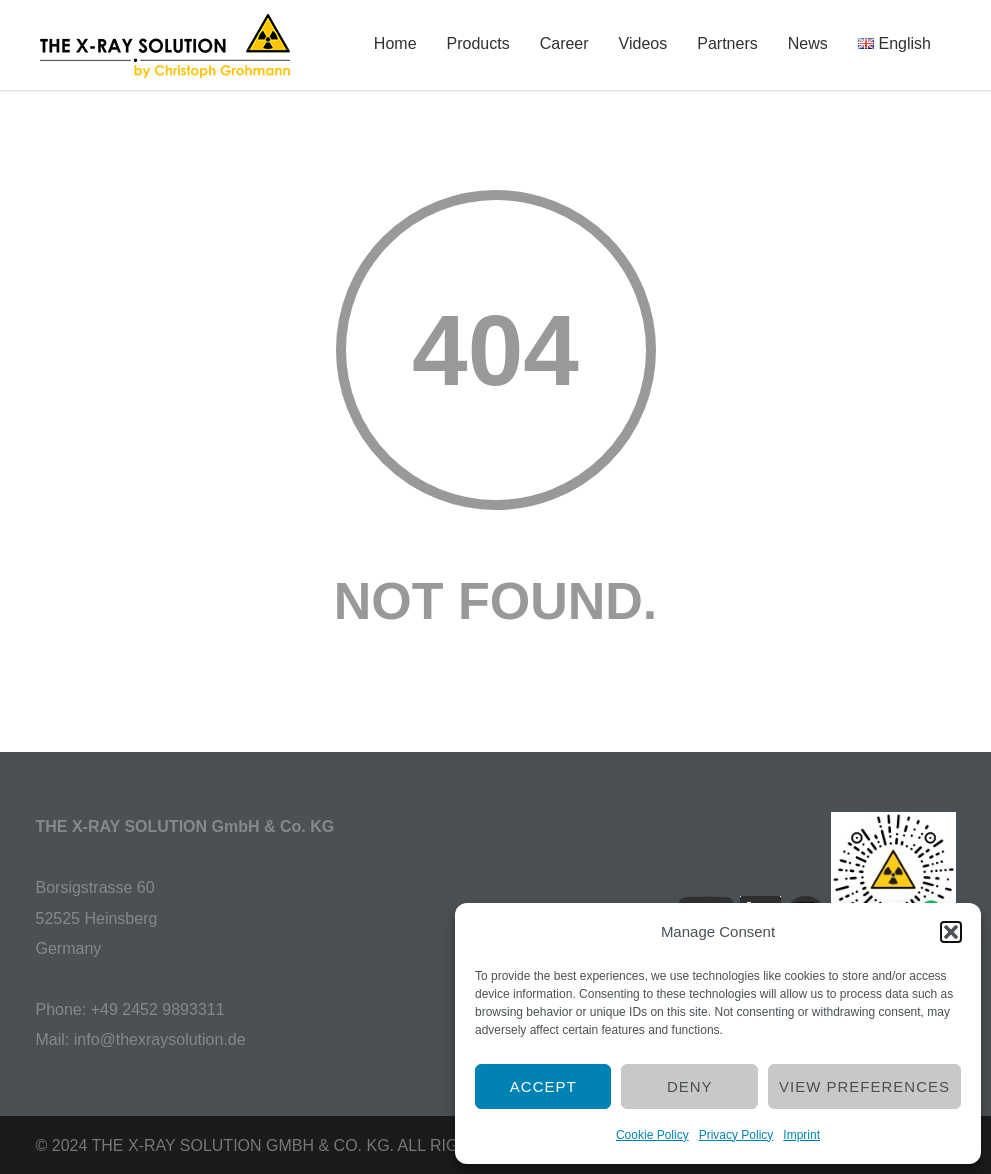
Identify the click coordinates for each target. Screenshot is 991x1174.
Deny (690, 1086)
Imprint (801, 1135)
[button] (951, 932)
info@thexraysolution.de (160, 1039)
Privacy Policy (736, 1135)
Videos (643, 43)
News (808, 43)
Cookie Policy (652, 1135)
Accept (543, 1086)
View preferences (864, 1086)
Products (478, 43)
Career (564, 43)
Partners (727, 43)
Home (395, 43)
